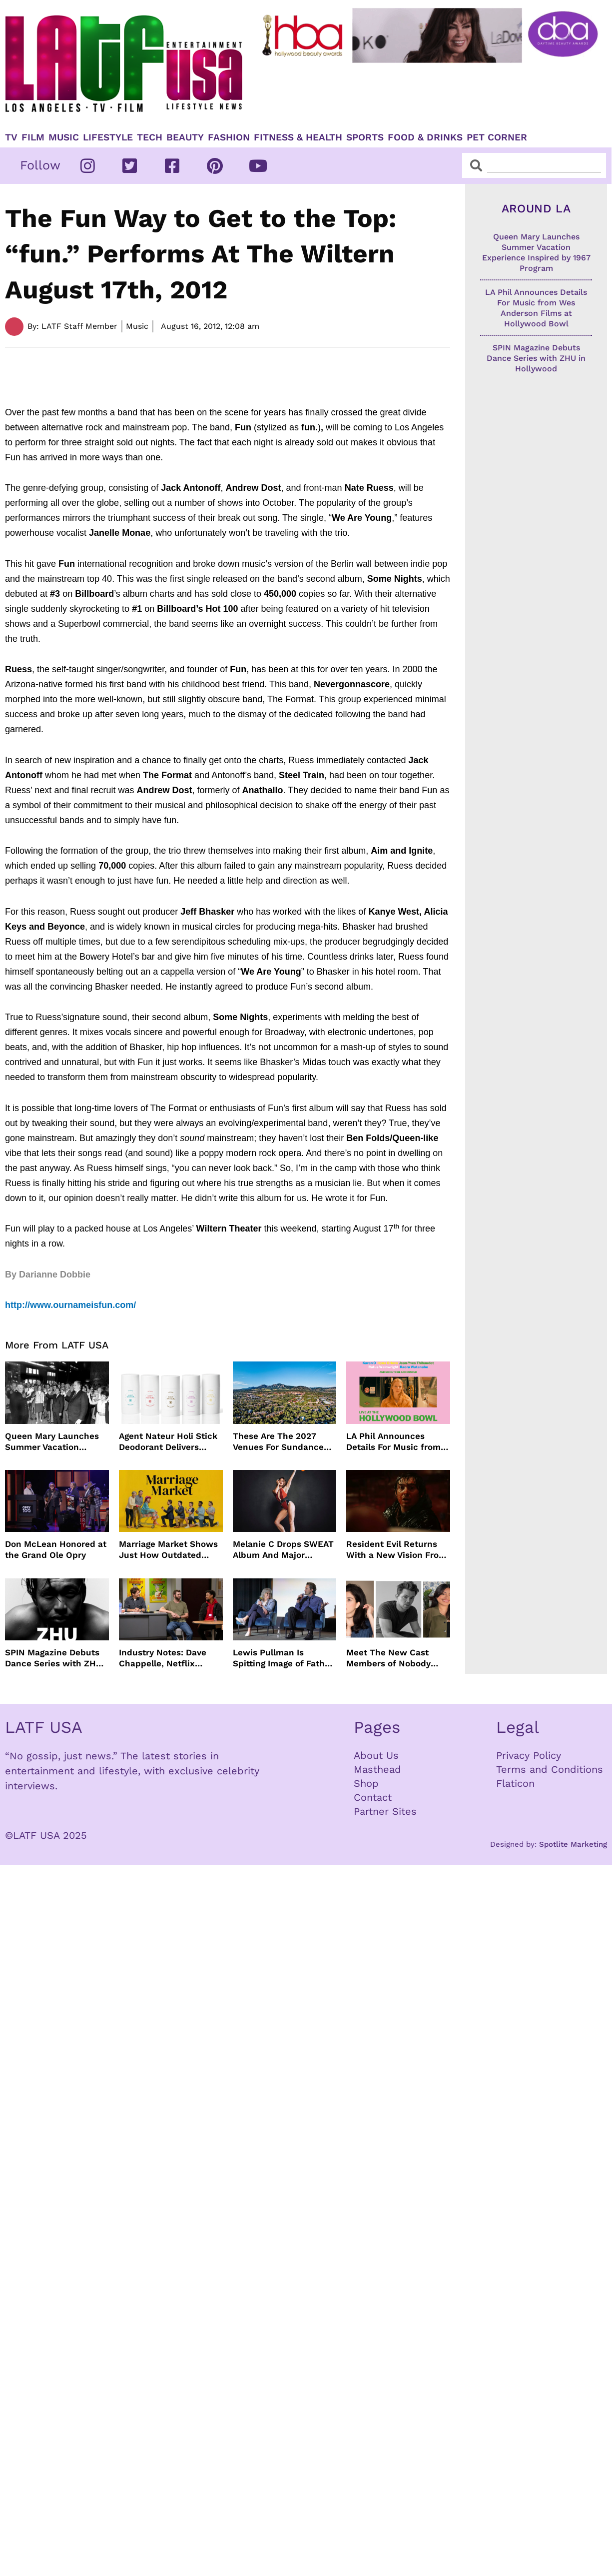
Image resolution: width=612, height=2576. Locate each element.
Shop (366, 1783)
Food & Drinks (425, 137)
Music (63, 137)
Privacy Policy (528, 1755)
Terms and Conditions (549, 1769)
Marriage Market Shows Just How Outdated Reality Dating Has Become (168, 1549)
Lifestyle (108, 137)
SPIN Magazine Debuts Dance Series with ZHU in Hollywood (53, 1658)
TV (11, 137)
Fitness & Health (298, 137)
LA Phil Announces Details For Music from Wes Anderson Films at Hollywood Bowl (394, 1441)
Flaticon (515, 1783)
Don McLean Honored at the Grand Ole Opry (55, 1549)
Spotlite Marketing (573, 1844)
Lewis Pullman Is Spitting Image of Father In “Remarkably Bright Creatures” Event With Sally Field (283, 1658)
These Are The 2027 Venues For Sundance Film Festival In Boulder (282, 1441)
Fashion (229, 137)
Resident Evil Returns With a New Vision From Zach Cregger (396, 1549)
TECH (149, 137)
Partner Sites (385, 1811)
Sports (365, 137)
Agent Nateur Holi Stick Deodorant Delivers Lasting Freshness (168, 1441)
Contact (373, 1797)
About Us (376, 1755)
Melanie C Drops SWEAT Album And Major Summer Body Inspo (283, 1549)
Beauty (185, 137)
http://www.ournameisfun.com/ (70, 1305)
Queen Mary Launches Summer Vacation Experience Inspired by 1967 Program (53, 1441)
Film (32, 137)
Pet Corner (497, 137)
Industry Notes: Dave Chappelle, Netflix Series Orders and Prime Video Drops (170, 1658)
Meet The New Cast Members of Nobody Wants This (388, 1658)
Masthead (377, 1769)
